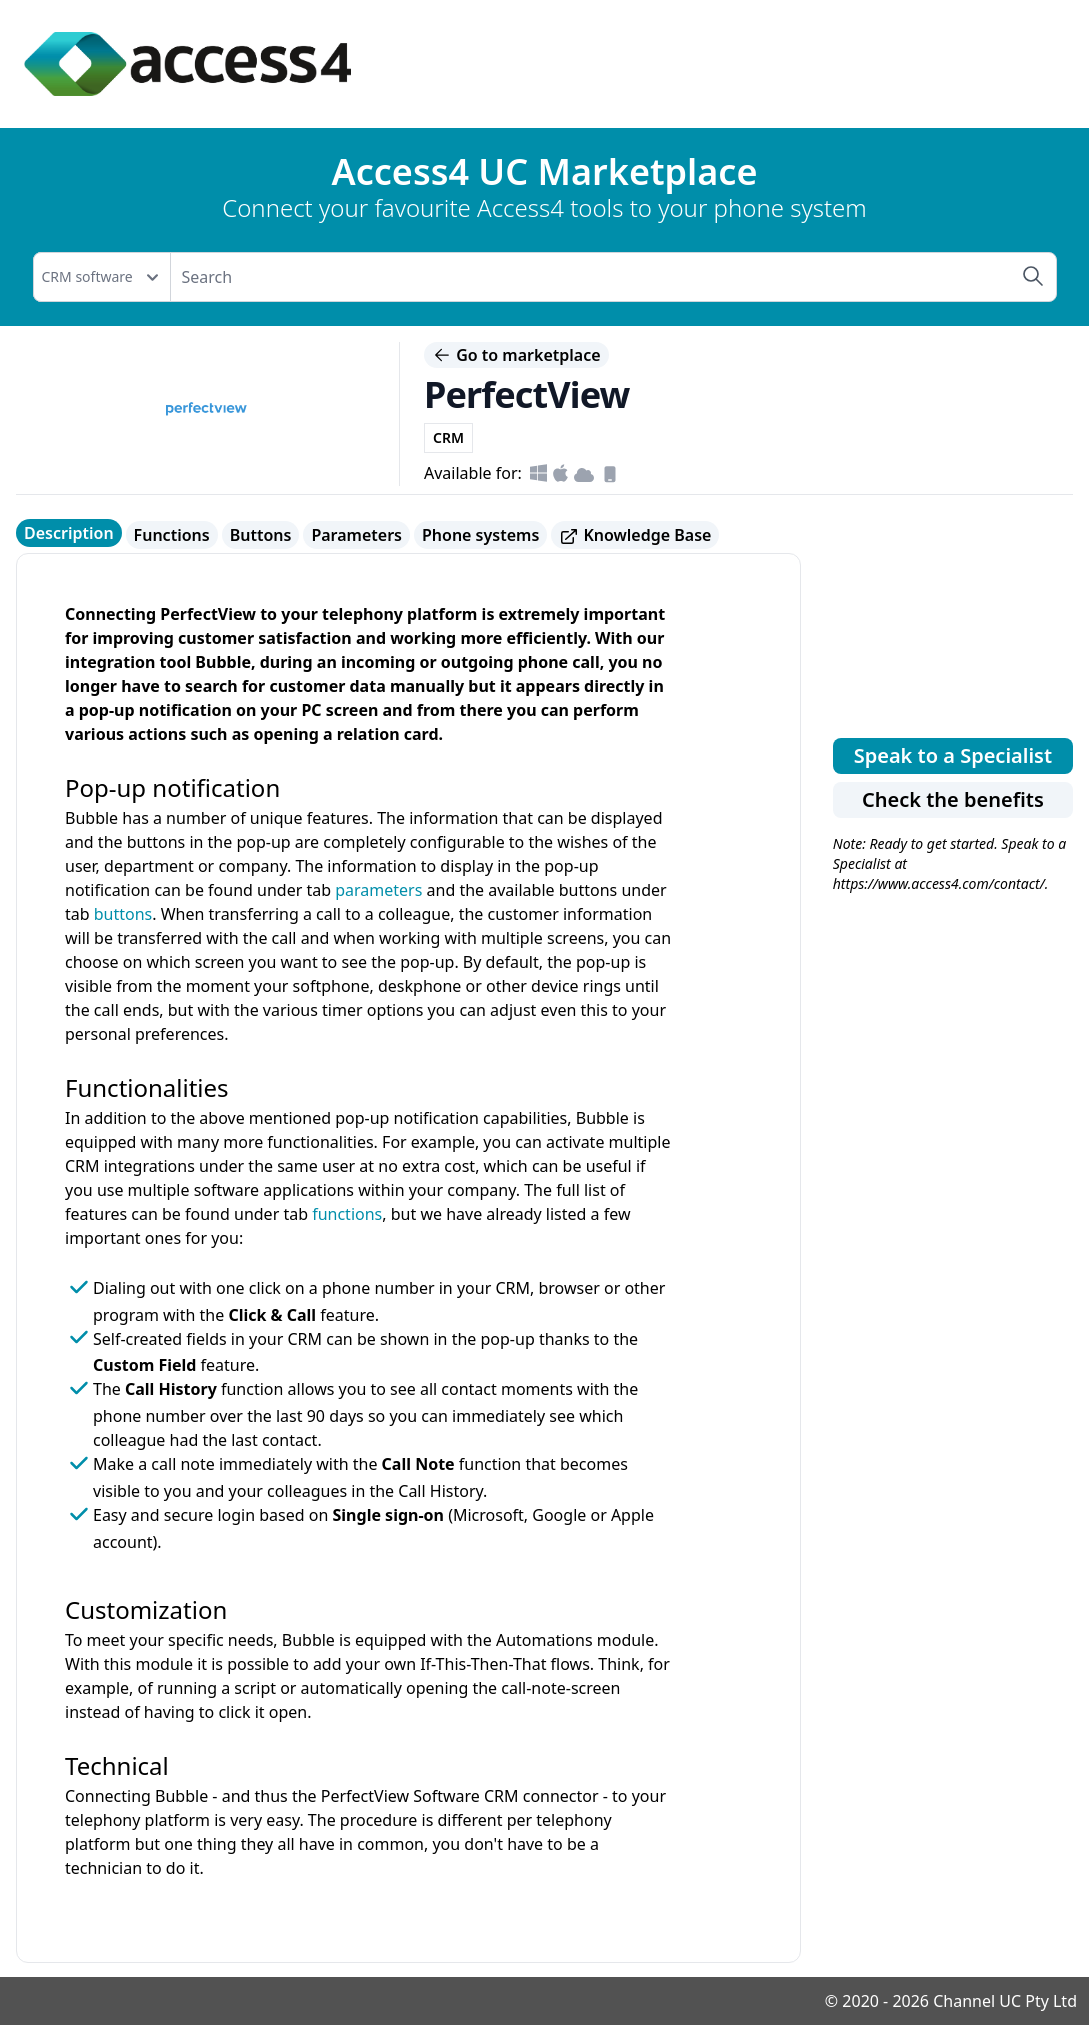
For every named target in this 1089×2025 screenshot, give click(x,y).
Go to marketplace (516, 355)
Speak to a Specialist (953, 755)
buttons (123, 914)
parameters (378, 890)
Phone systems (480, 535)
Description (69, 533)
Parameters (356, 535)
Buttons (261, 535)
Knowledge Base (635, 535)
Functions (172, 535)
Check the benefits (953, 799)
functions (347, 1214)
